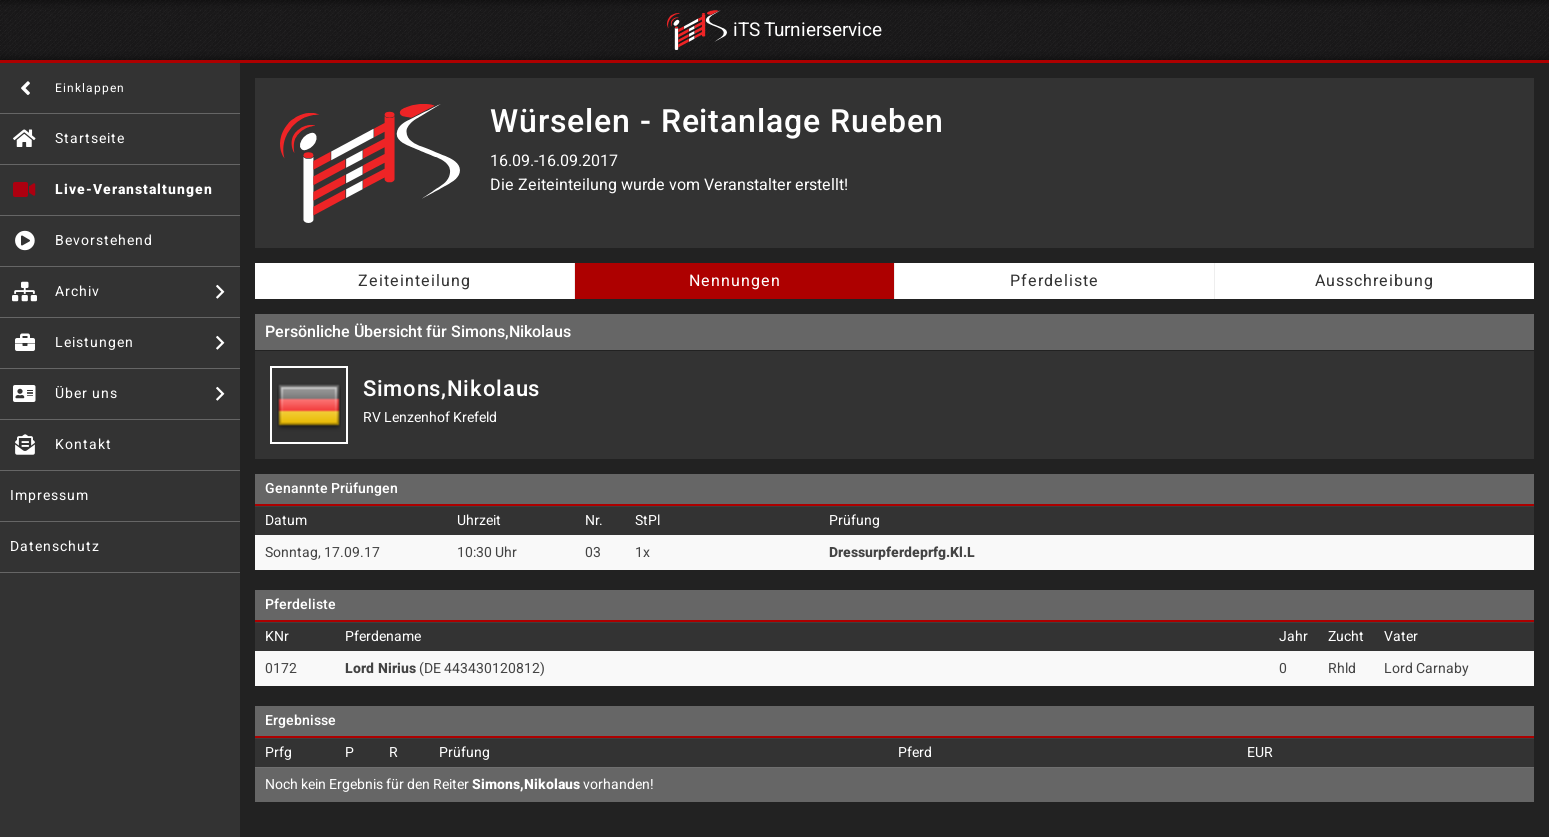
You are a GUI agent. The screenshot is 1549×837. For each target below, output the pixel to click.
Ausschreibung (1374, 281)
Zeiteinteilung (414, 281)
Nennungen (735, 281)
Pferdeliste (1054, 281)
